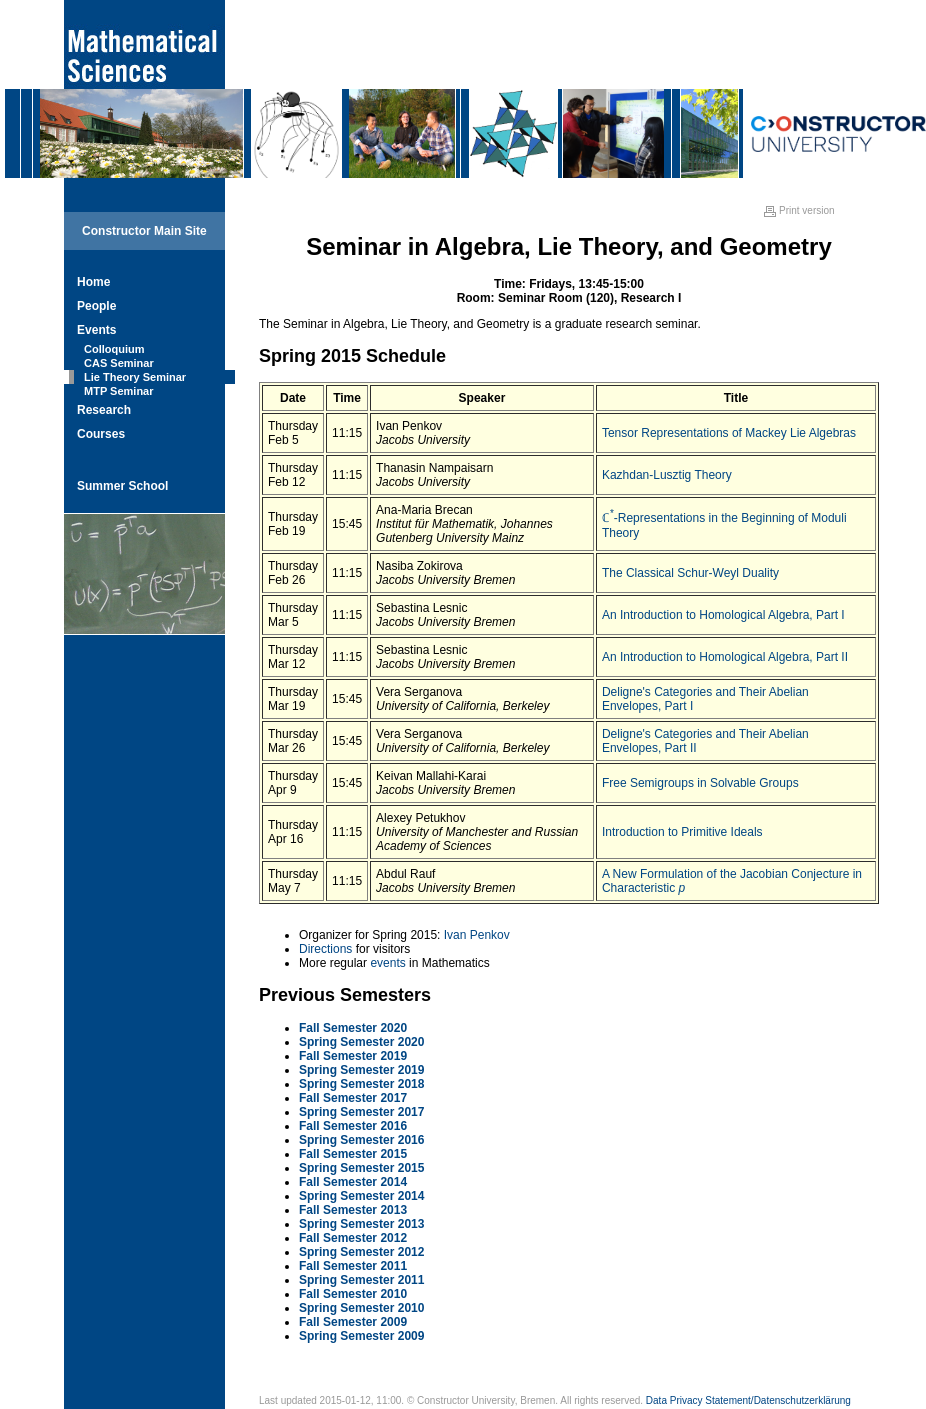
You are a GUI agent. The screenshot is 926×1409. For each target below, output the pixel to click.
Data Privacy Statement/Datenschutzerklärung (748, 1400)
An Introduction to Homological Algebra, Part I (723, 615)
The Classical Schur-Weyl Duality (690, 573)
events (387, 963)
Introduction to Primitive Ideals (682, 832)
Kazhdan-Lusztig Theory (667, 475)
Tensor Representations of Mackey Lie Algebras (729, 433)
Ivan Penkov (477, 935)
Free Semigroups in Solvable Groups (700, 783)
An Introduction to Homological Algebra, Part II (725, 657)
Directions (325, 949)
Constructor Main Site (144, 231)
